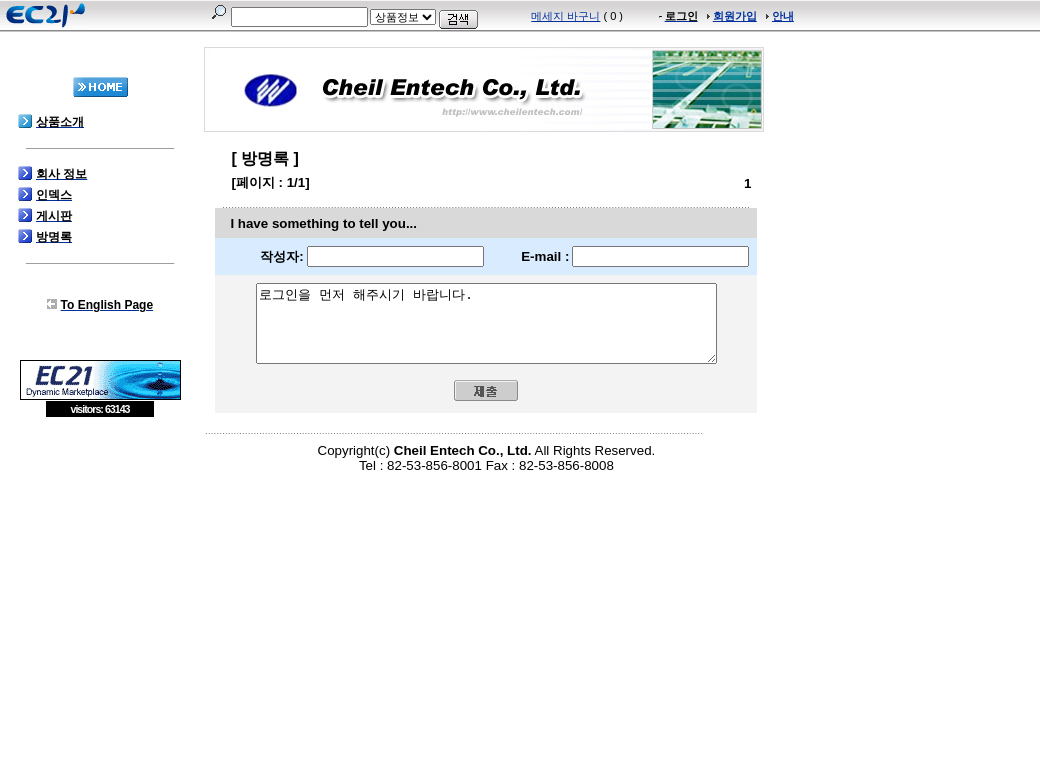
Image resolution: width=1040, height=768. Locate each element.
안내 (783, 16)
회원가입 (735, 16)
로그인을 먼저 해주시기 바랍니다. (486, 331)
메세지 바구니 (565, 16)
